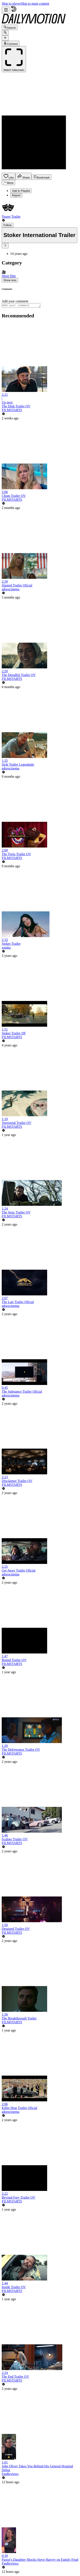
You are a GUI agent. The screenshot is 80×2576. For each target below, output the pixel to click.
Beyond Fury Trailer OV (18, 2198)
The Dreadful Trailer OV (19, 675)
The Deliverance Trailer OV (21, 1750)
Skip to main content (35, 3)
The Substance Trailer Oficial (22, 1392)
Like (8, 176)
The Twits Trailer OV (16, 855)
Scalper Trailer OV (15, 1840)
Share (23, 176)
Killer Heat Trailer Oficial (19, 2108)
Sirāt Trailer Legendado (18, 765)
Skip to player (11, 3)
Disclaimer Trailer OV (17, 1481)
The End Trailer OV (15, 2377)
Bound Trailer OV (14, 1660)
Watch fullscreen (13, 59)
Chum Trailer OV (14, 496)
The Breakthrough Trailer (19, 2019)
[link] (40, 217)
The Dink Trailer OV (16, 407)
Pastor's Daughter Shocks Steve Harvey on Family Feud (40, 2560)
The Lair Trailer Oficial (18, 1302)
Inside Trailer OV (14, 2287)
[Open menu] (6, 10)
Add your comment (15, 301)
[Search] (5, 32)
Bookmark (41, 177)
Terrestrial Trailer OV (16, 1123)
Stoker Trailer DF (14, 1034)
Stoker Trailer (11, 944)
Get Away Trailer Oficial (18, 1571)
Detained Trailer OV (16, 1929)
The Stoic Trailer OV (16, 1213)
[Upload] (5, 38)
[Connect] (10, 43)
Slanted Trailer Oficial (17, 586)
